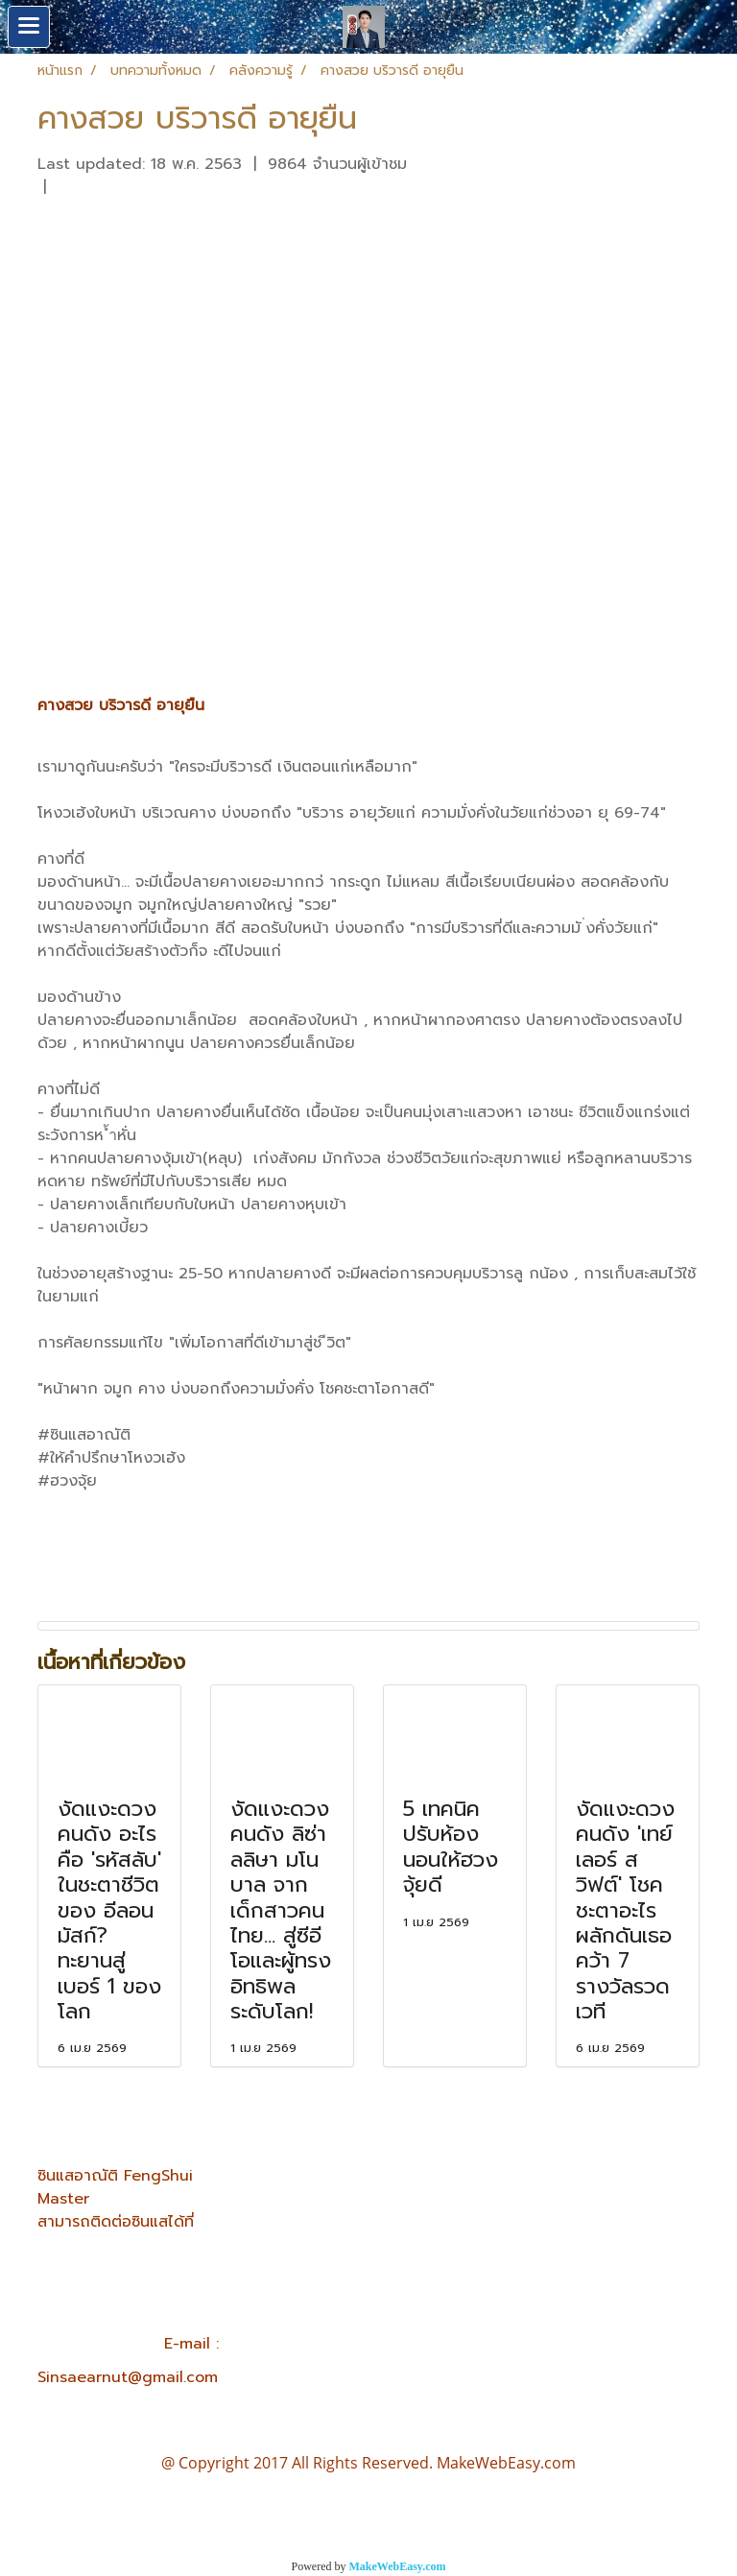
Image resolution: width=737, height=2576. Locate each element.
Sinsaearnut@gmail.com (127, 2377)
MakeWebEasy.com (397, 2566)
